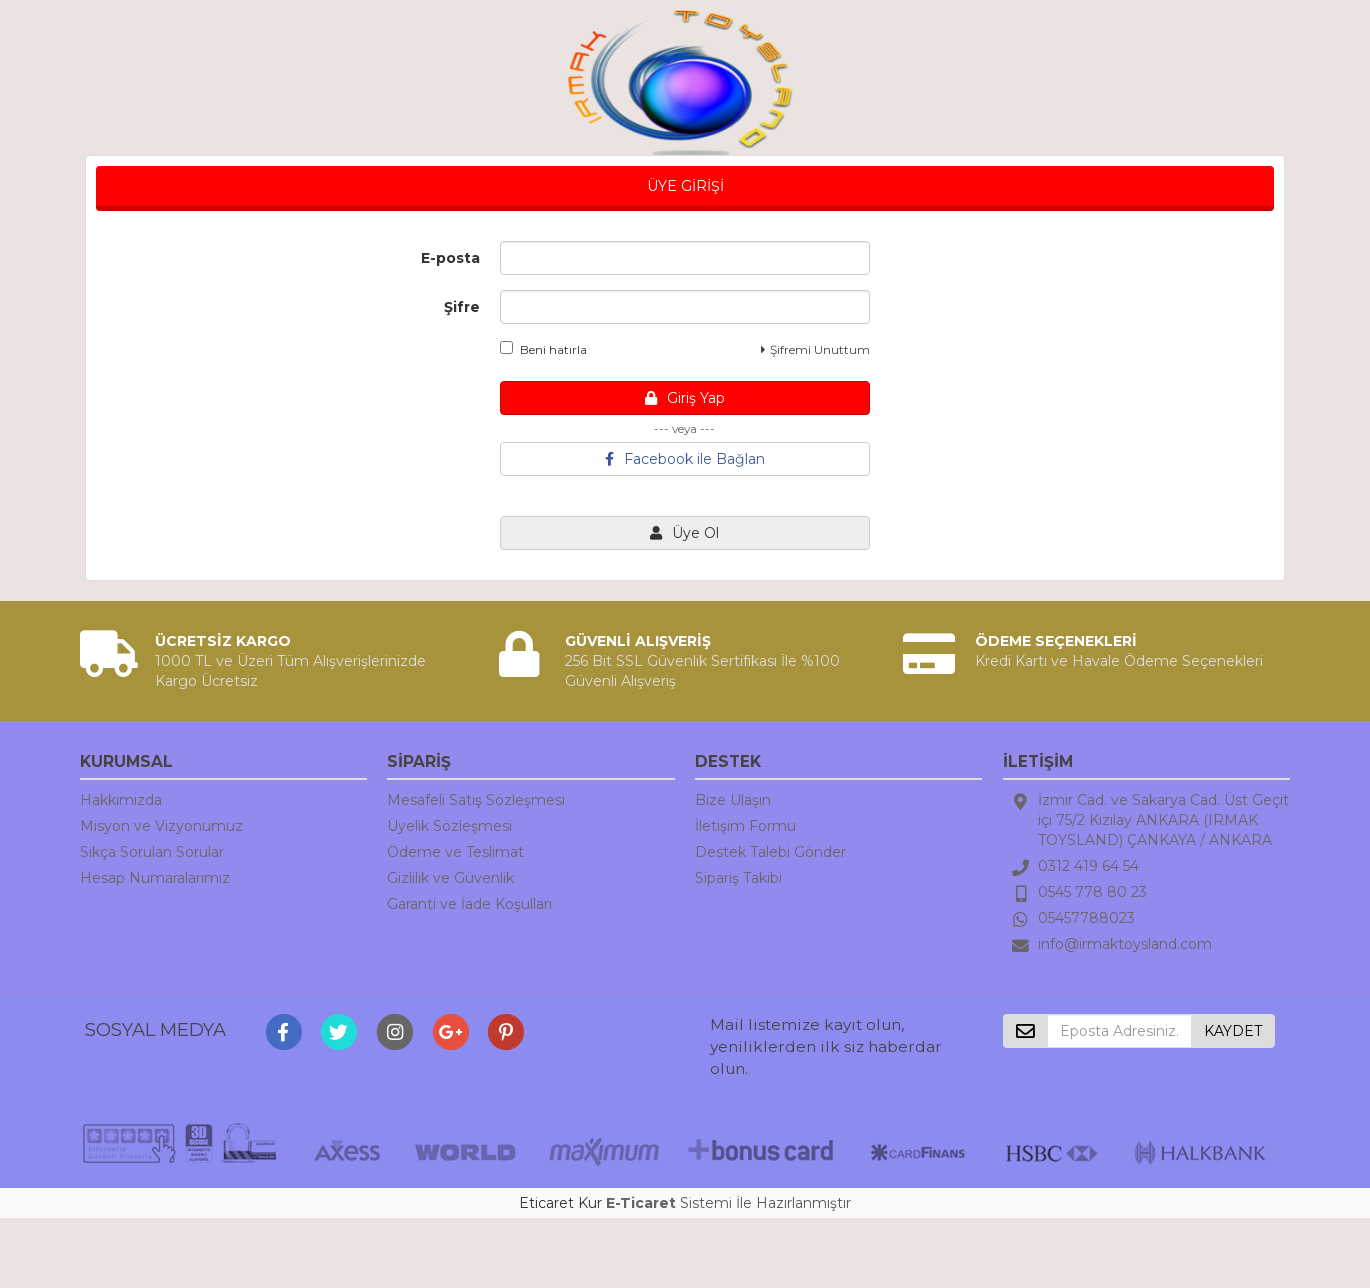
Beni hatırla (543, 349)
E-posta (450, 258)
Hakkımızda (121, 800)
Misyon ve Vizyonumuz (161, 826)
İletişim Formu (745, 826)
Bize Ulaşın (733, 800)
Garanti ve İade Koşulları (469, 904)
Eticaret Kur (560, 1203)
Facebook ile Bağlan (685, 459)
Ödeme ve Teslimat (455, 852)
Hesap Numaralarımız (155, 878)
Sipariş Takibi (738, 878)
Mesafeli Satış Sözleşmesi (476, 800)
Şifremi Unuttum (815, 349)
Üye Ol (684, 533)
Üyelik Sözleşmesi (449, 826)
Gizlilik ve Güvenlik (450, 878)
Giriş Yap (685, 398)
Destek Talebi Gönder (770, 852)
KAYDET (1233, 1031)
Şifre (462, 307)
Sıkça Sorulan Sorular (152, 852)
